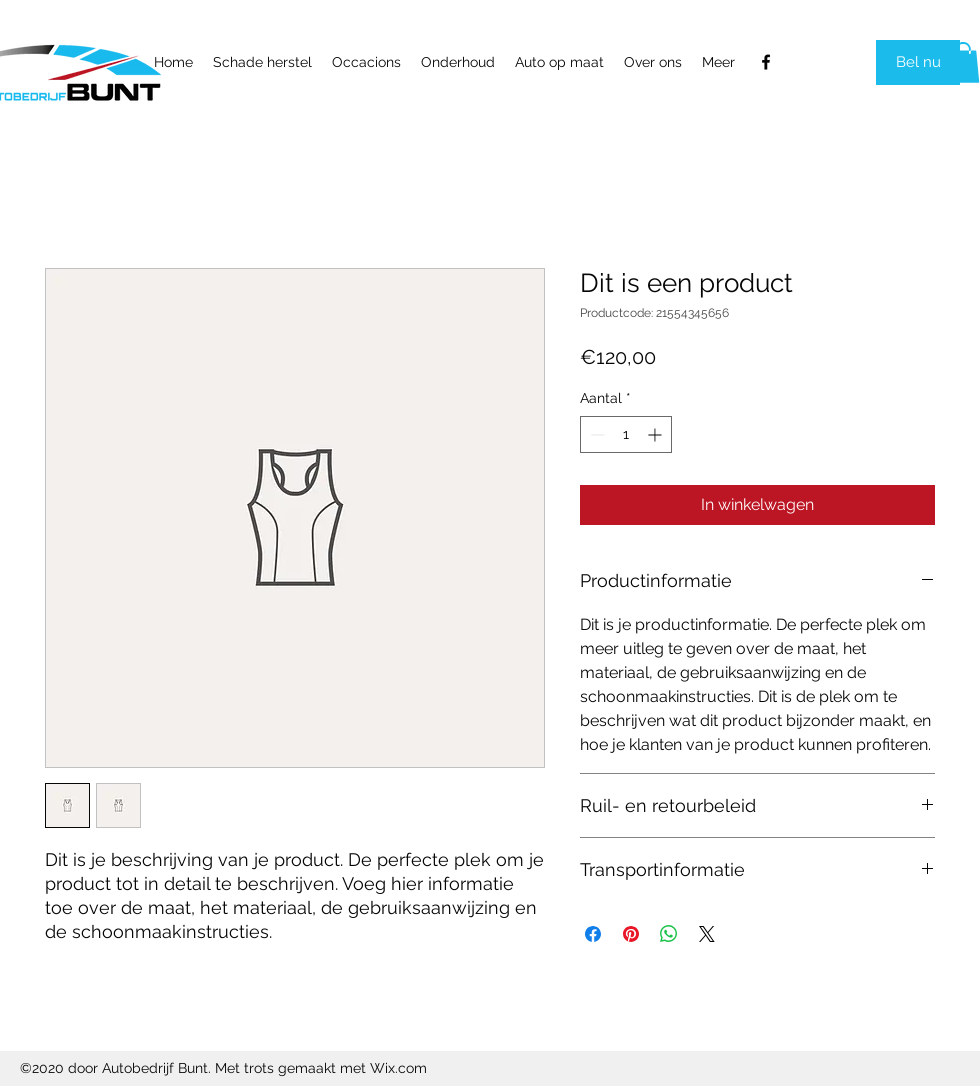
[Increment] (656, 434)
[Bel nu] (918, 62)
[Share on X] (707, 934)
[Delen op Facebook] (593, 934)
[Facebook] (766, 62)
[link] (963, 62)
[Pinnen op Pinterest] (631, 934)
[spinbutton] (626, 434)
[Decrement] (595, 434)
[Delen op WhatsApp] (669, 934)
